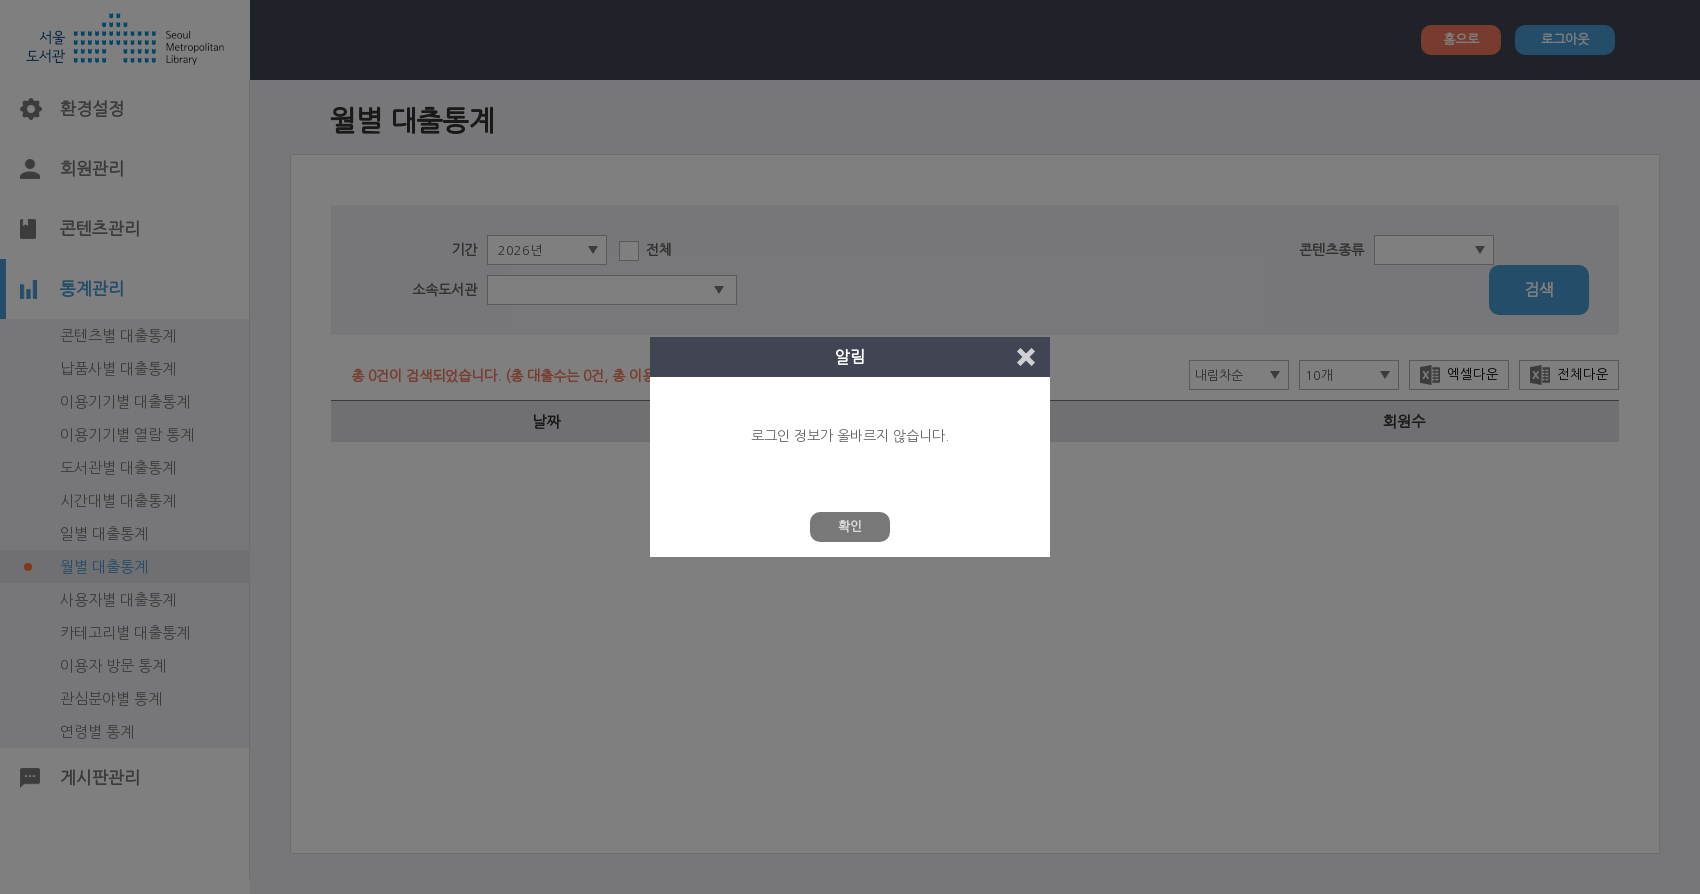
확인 (850, 526)
